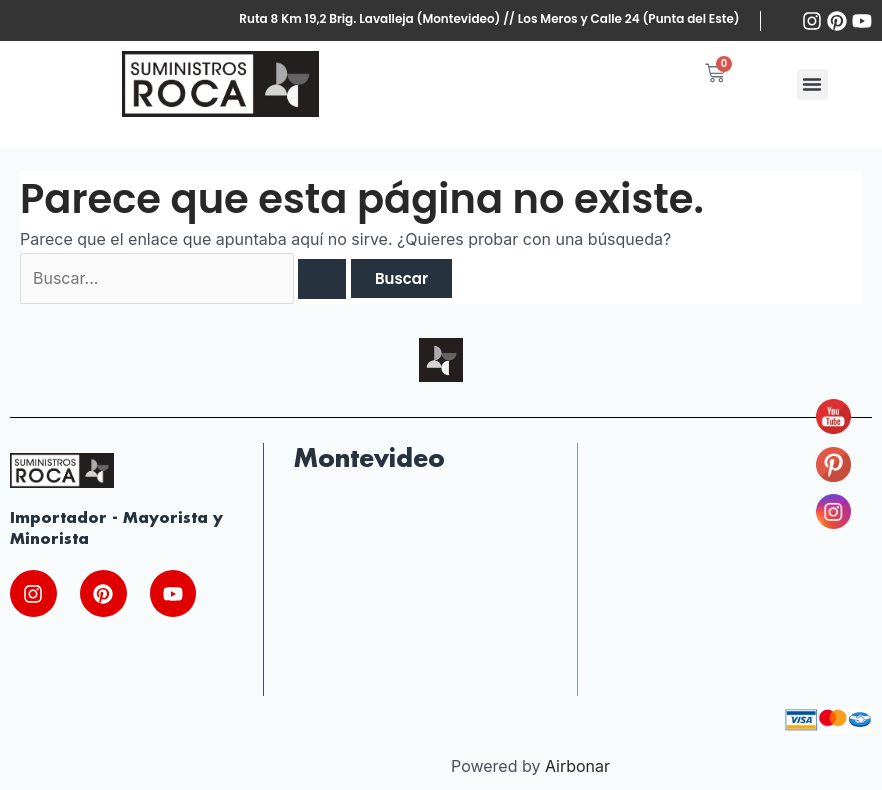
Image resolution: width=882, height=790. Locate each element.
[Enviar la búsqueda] (323, 279)
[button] (812, 84)
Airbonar (577, 767)
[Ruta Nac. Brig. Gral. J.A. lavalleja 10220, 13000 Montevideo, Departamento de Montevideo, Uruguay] (420, 596)
